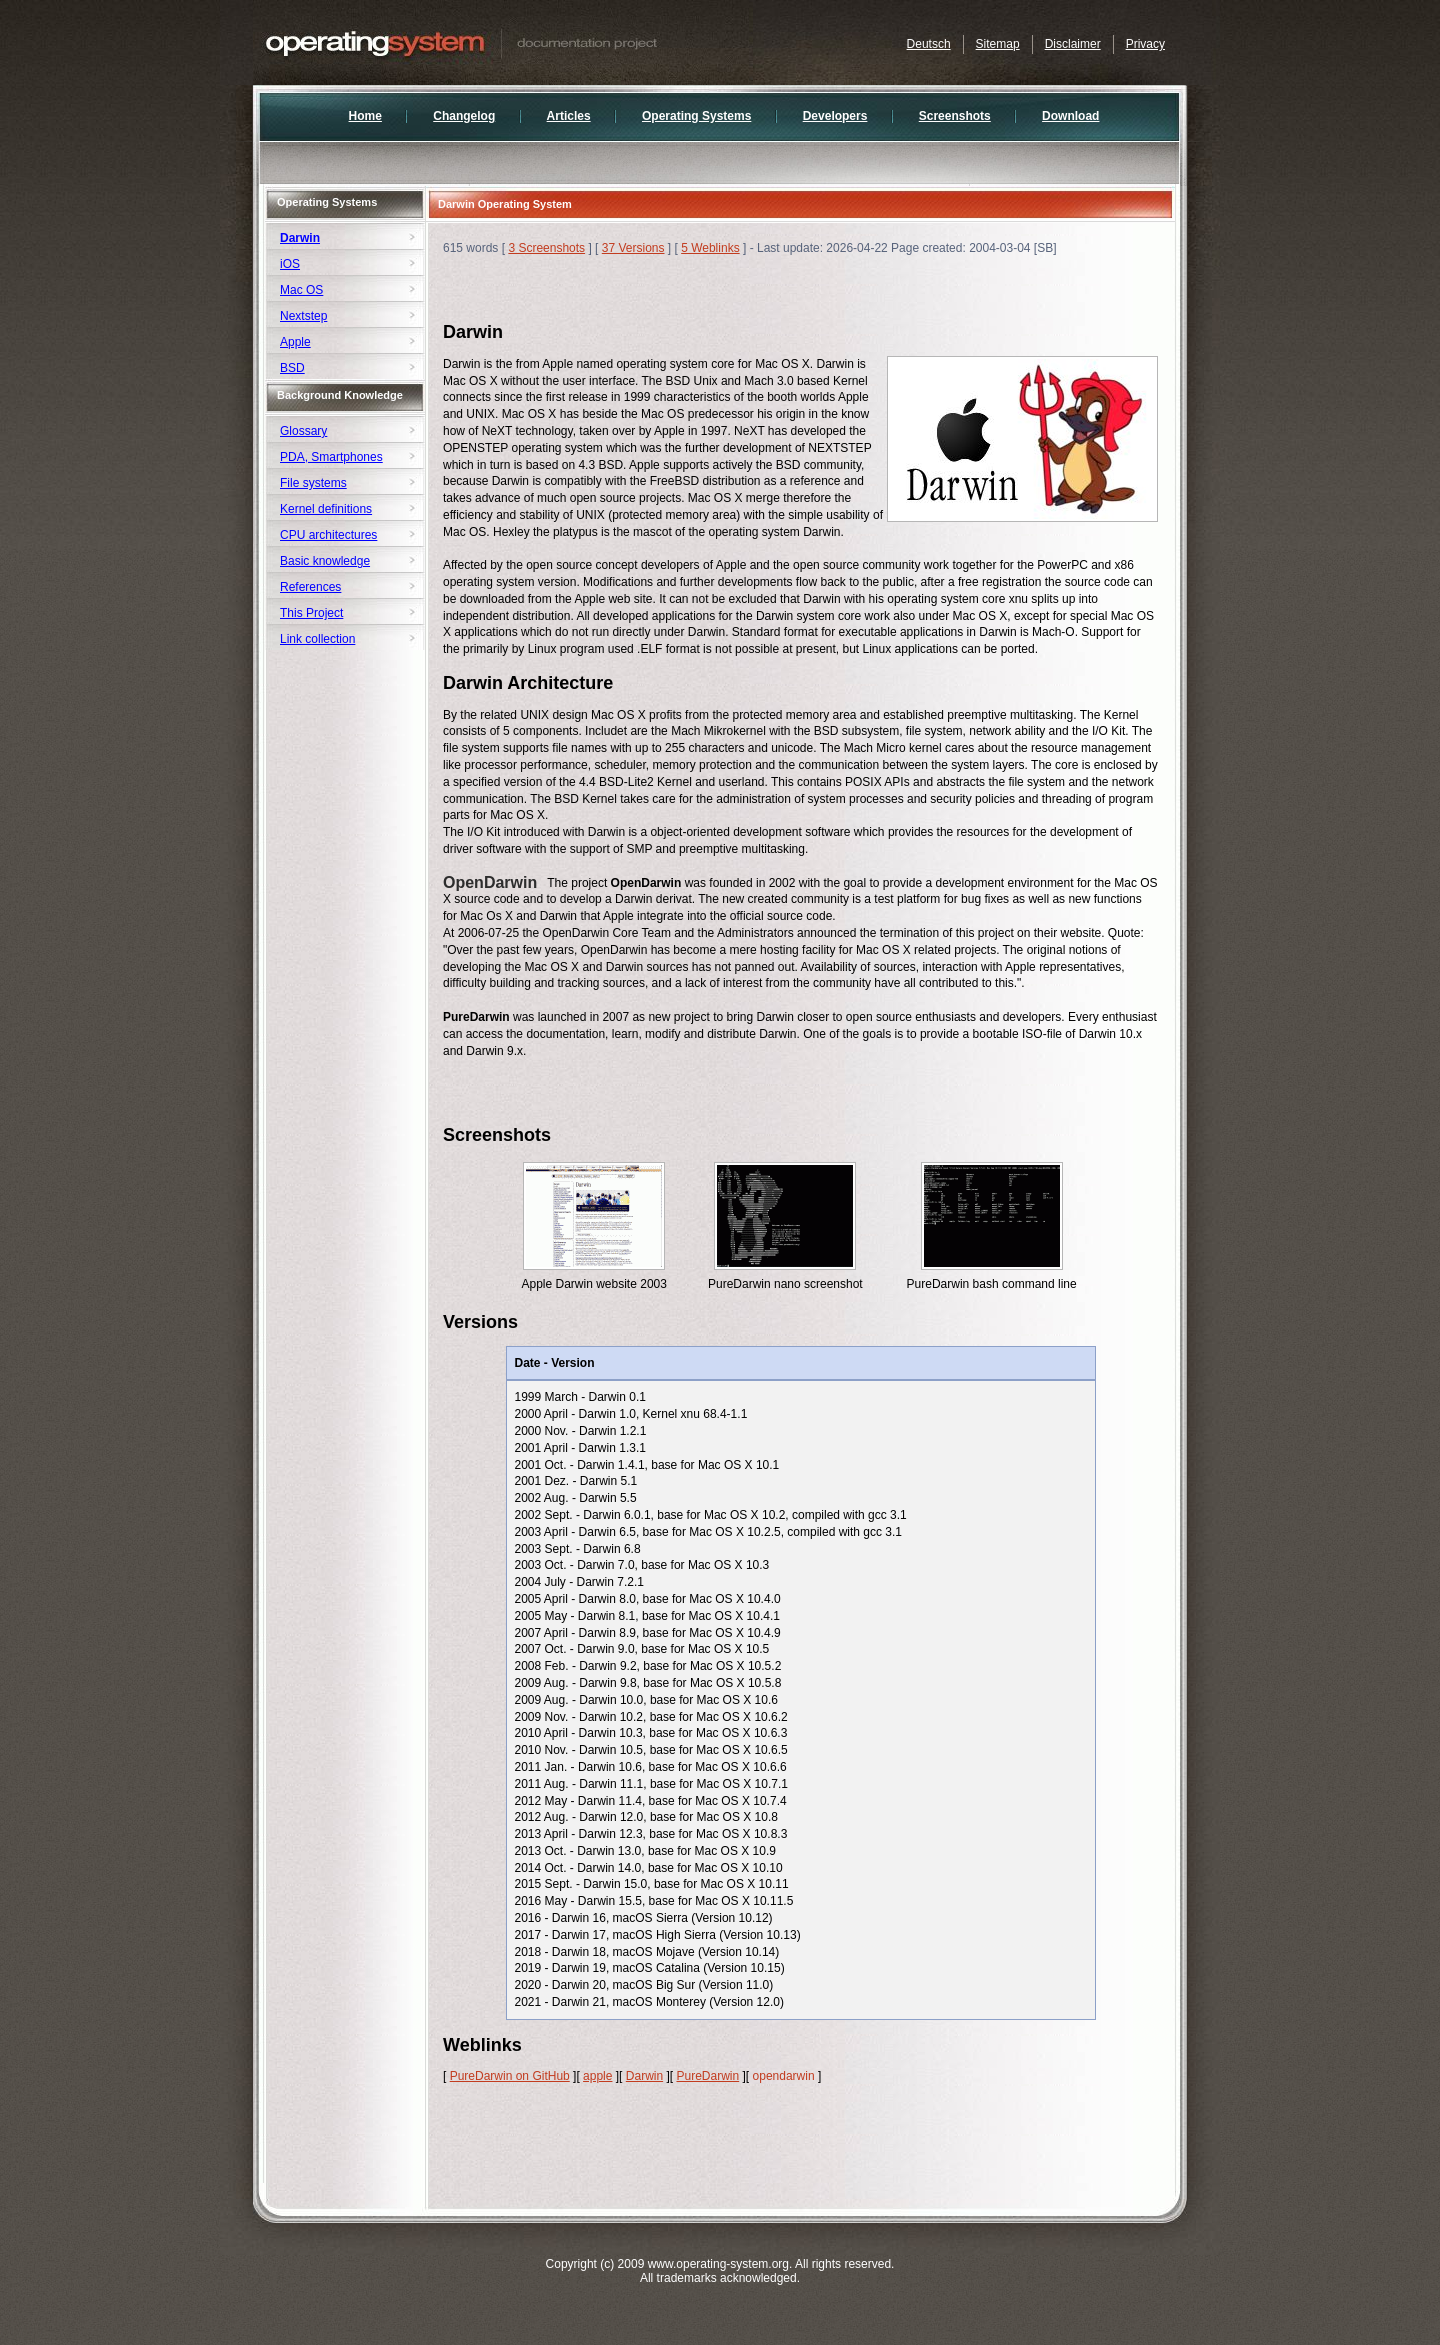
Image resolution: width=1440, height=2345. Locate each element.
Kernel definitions (326, 509)
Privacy (1145, 44)
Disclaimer (1073, 44)
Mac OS (301, 290)
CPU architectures (328, 535)
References (310, 587)
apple (597, 2076)
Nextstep (303, 316)
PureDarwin (707, 2076)
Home (365, 116)
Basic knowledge (325, 561)
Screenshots (955, 116)
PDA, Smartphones (331, 457)
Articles (569, 116)
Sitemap (998, 44)
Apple (295, 342)
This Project (311, 613)
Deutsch (929, 44)
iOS (290, 264)
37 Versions (633, 248)
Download (1070, 116)
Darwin (644, 2076)
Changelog (464, 116)
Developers (835, 116)
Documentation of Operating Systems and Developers (503, 42)
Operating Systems (696, 116)
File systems (313, 483)
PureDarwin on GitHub (510, 2076)
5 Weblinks (710, 248)
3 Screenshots (546, 248)
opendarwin (784, 2076)
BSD (292, 368)
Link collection (317, 639)
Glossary (303, 431)
